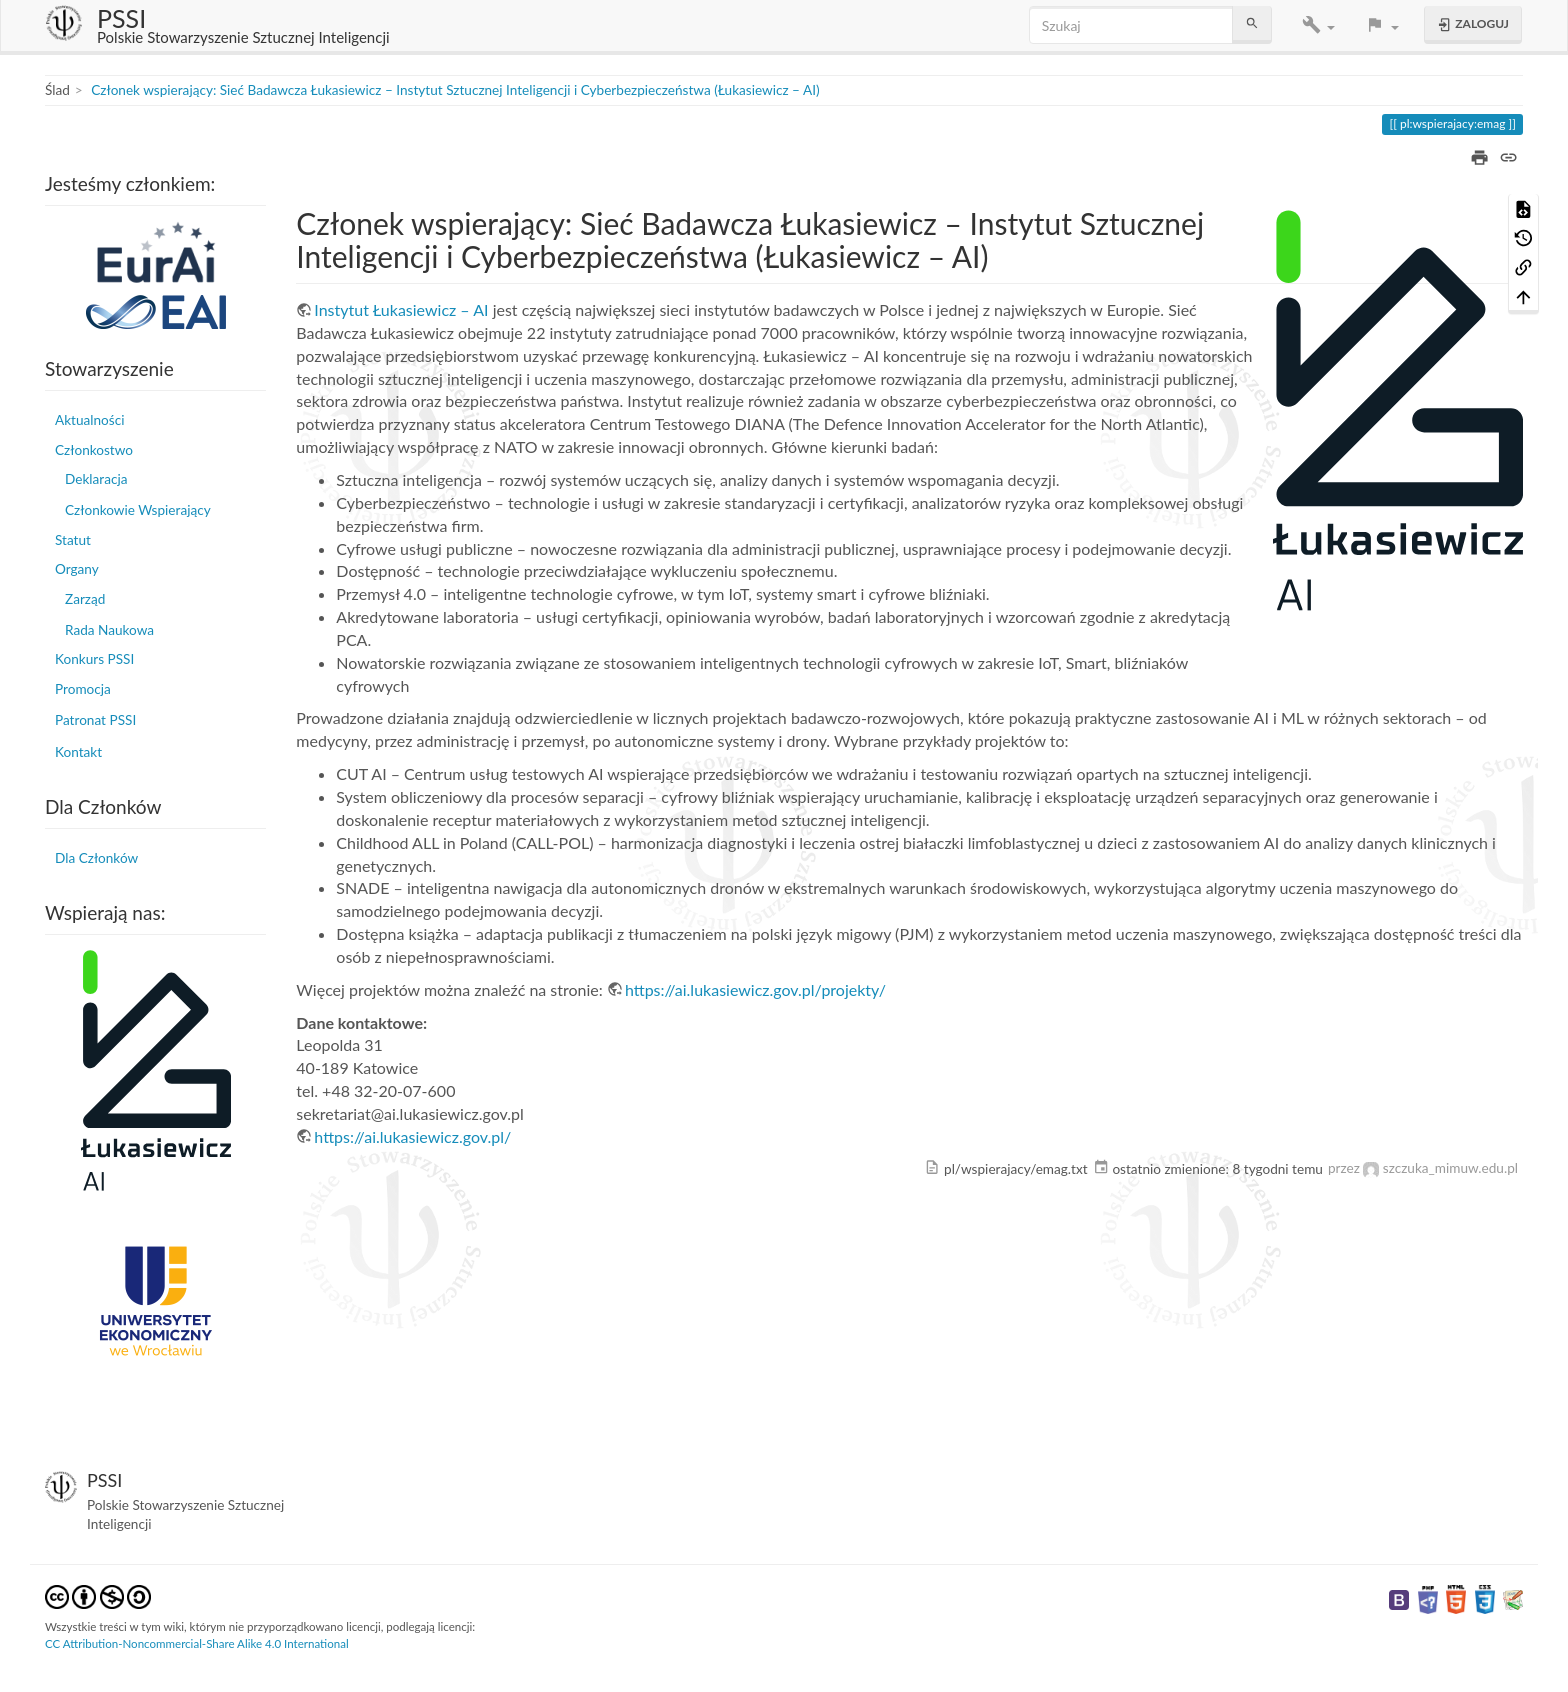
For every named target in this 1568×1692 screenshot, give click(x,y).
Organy (77, 569)
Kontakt (78, 752)
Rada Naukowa (109, 630)
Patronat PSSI (95, 720)
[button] (1318, 25)
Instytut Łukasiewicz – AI (401, 309)
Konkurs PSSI (94, 659)
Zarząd (85, 599)
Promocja (83, 689)
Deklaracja (96, 479)
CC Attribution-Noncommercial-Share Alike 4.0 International (197, 1643)
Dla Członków (96, 858)
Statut (73, 540)
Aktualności (89, 420)
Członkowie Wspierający (138, 510)
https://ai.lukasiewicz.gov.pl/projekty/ (755, 989)
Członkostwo (94, 450)
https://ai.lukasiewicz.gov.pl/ (412, 1136)
